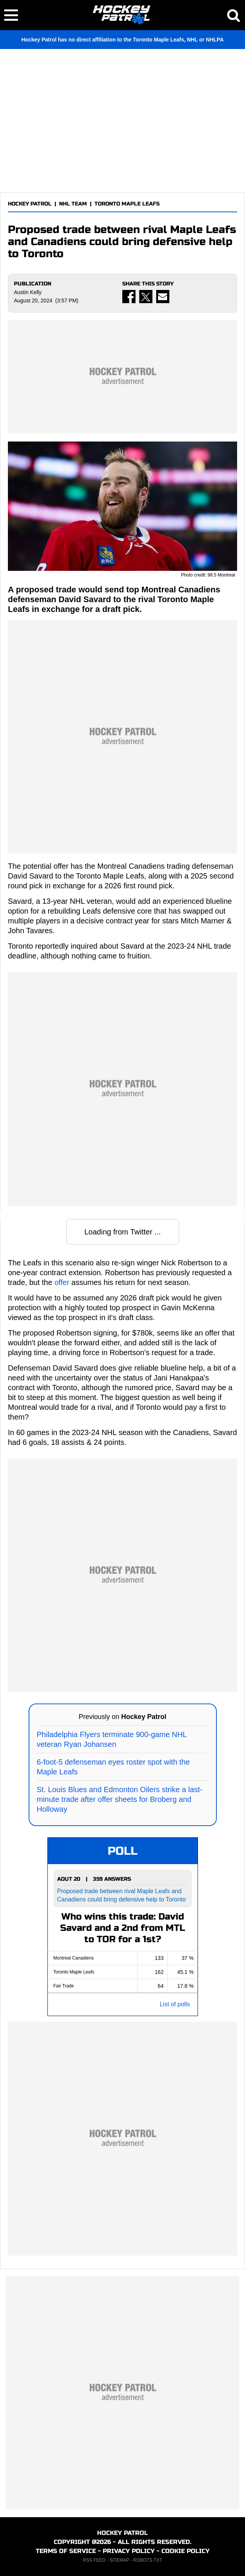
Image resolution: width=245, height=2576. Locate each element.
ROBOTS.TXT (147, 2560)
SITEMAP (119, 2560)
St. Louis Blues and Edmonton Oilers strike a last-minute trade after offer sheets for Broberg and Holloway (119, 1799)
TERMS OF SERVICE (66, 2551)
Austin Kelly (27, 292)
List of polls (175, 2004)
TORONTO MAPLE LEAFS (127, 204)
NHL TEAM (73, 204)
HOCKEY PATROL (30, 204)
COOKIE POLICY (185, 2551)
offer (61, 1282)
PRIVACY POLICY (129, 2551)
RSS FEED (94, 2560)
